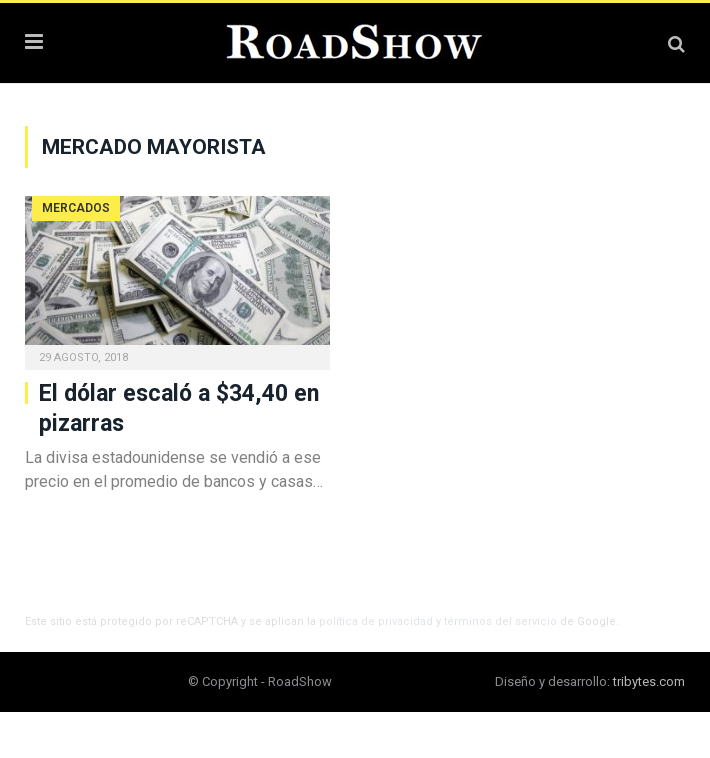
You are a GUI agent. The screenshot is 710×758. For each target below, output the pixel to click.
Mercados (76, 208)
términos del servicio (500, 621)
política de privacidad (376, 621)
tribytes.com (649, 681)
